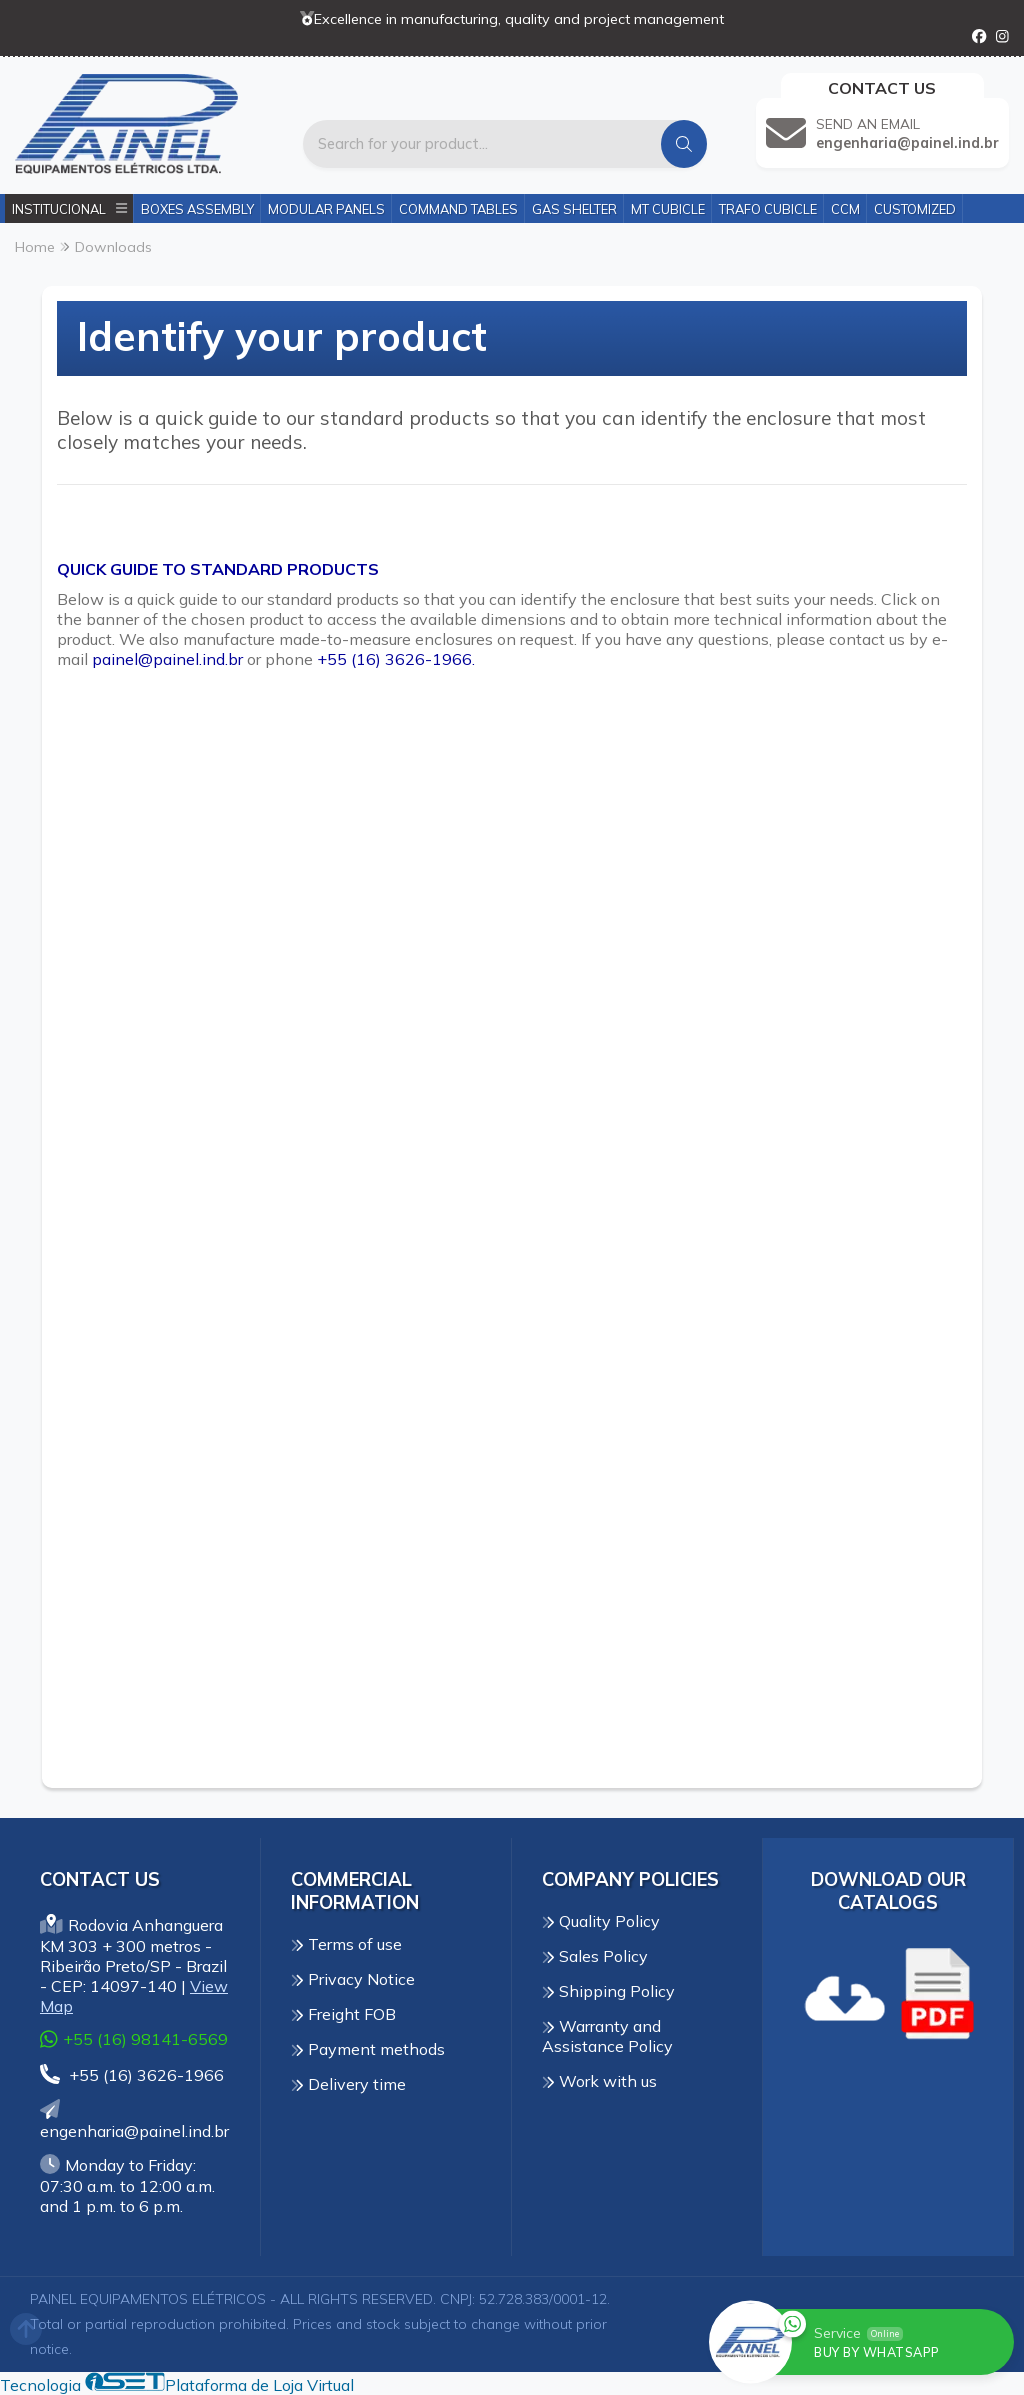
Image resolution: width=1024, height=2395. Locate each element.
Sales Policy (595, 1956)
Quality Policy (601, 1921)
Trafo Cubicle (768, 209)
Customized (915, 209)
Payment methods (368, 2049)
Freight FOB (343, 2014)
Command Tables (458, 209)
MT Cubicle (668, 209)
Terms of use (346, 1944)
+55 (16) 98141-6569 (134, 2038)
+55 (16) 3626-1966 (132, 2075)
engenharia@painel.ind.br (134, 2120)
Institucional (69, 209)
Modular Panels (326, 209)
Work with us (599, 2081)
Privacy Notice (353, 1979)
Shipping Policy (608, 1991)
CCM (845, 209)
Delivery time (348, 2084)
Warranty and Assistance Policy (607, 2036)
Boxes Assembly (197, 209)
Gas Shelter (574, 209)
